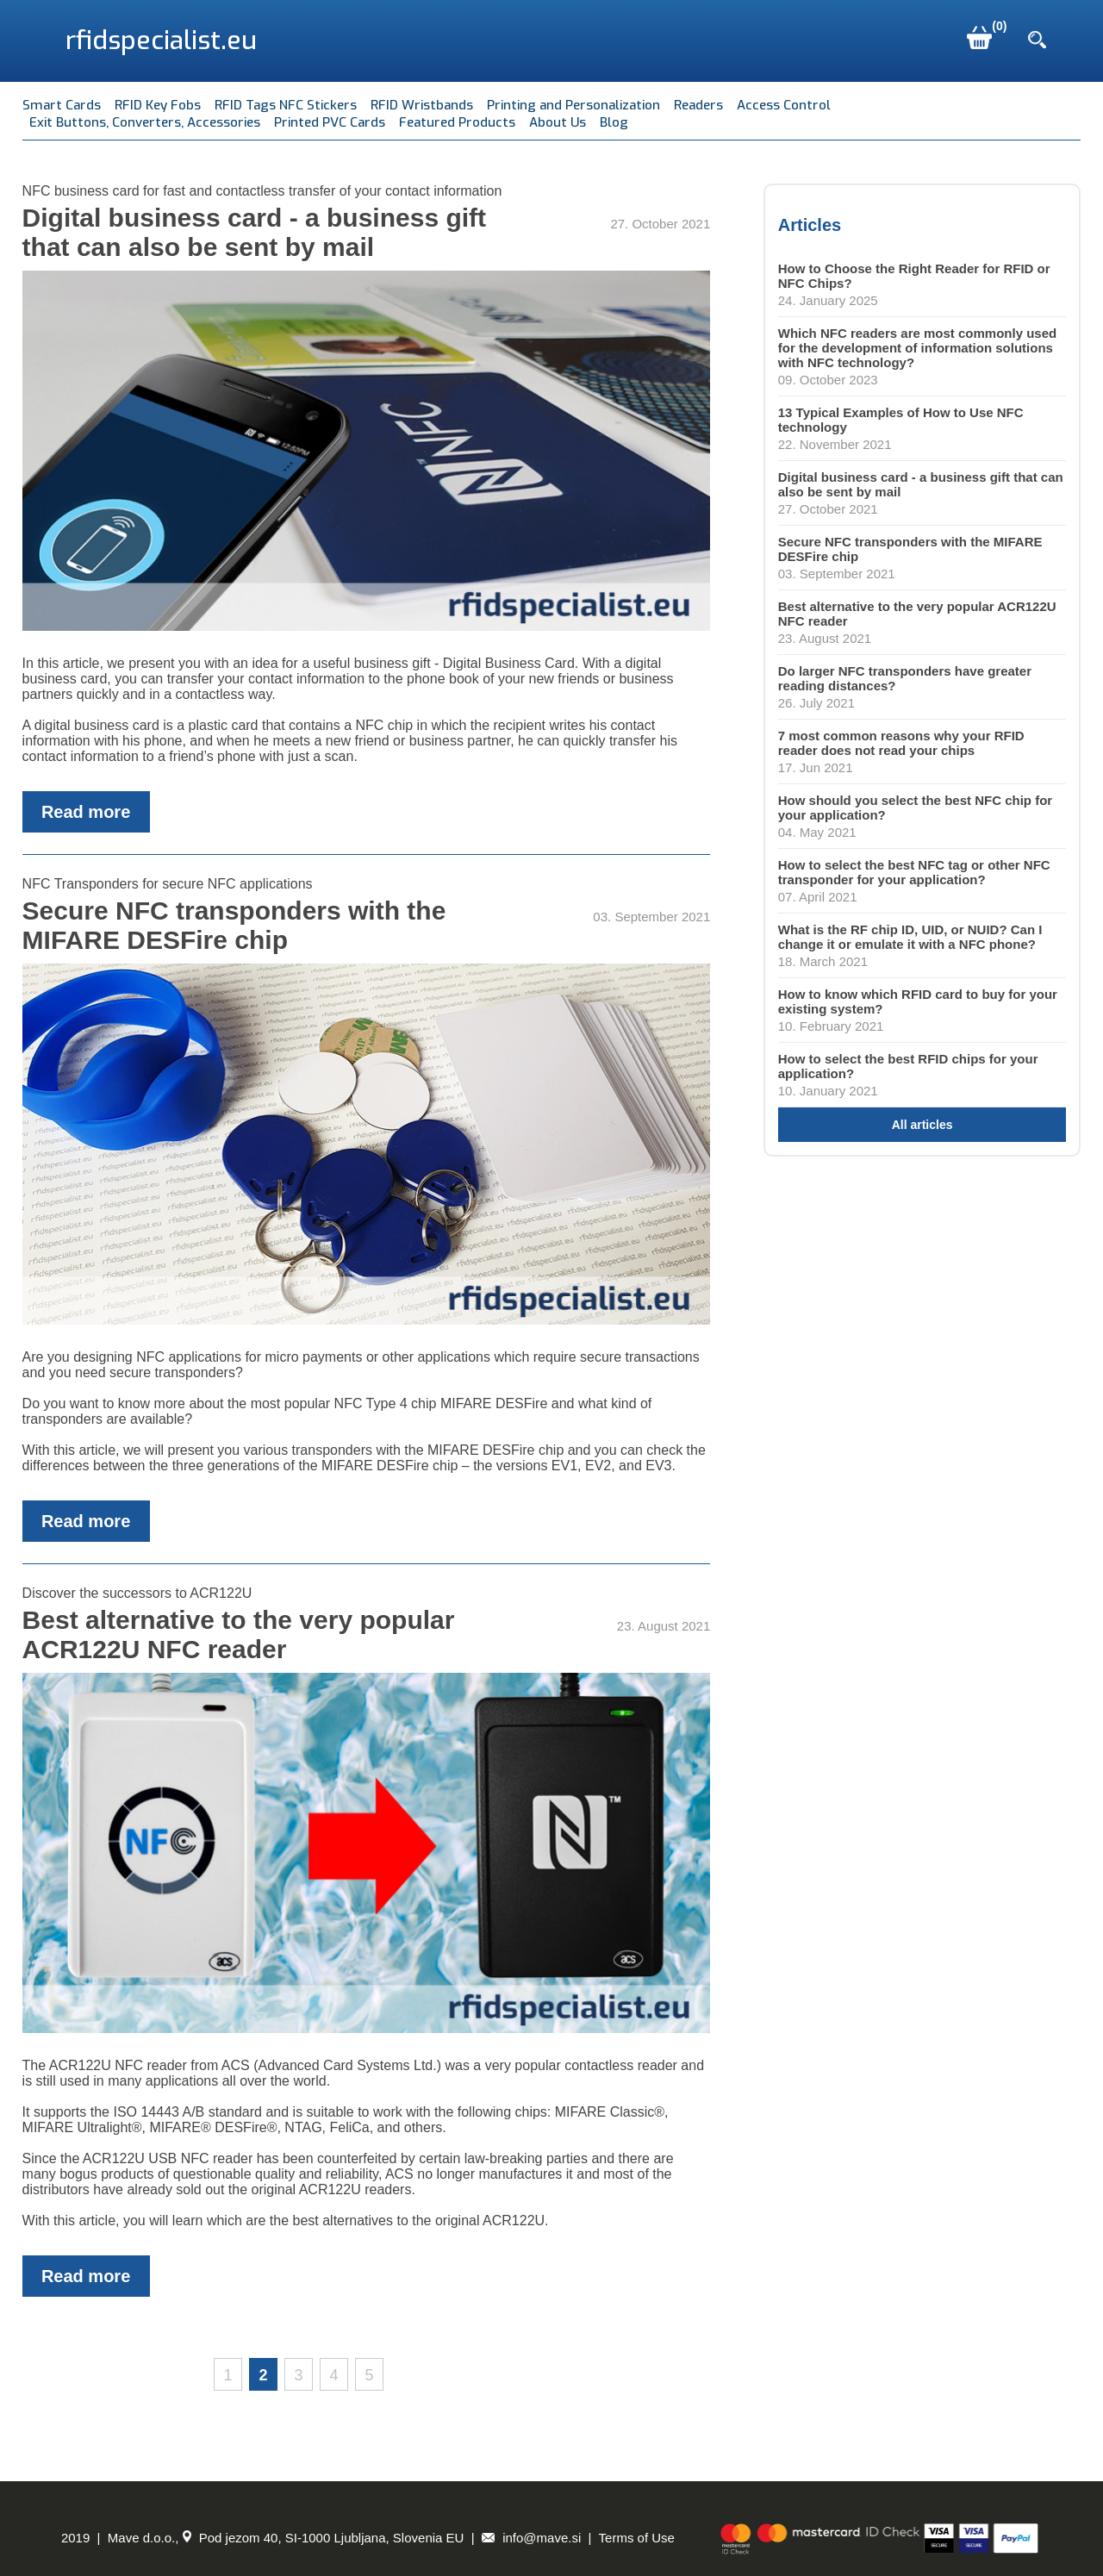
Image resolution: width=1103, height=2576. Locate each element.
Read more (85, 811)
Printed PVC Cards (329, 122)
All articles (922, 1125)
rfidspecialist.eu (161, 40)
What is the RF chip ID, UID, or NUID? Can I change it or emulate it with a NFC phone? (910, 936)
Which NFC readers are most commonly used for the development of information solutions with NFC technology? (917, 348)
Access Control (784, 105)
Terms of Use (637, 2537)
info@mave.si (531, 2537)
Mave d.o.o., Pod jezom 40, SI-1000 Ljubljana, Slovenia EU (286, 2537)
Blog (614, 122)
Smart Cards (61, 105)
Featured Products (457, 122)
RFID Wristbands (422, 105)
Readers (698, 105)
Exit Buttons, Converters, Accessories (144, 122)
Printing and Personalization (573, 105)
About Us (557, 122)
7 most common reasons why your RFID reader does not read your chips (901, 743)
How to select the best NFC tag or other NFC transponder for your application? (914, 872)
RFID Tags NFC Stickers (286, 105)
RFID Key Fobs (158, 105)
